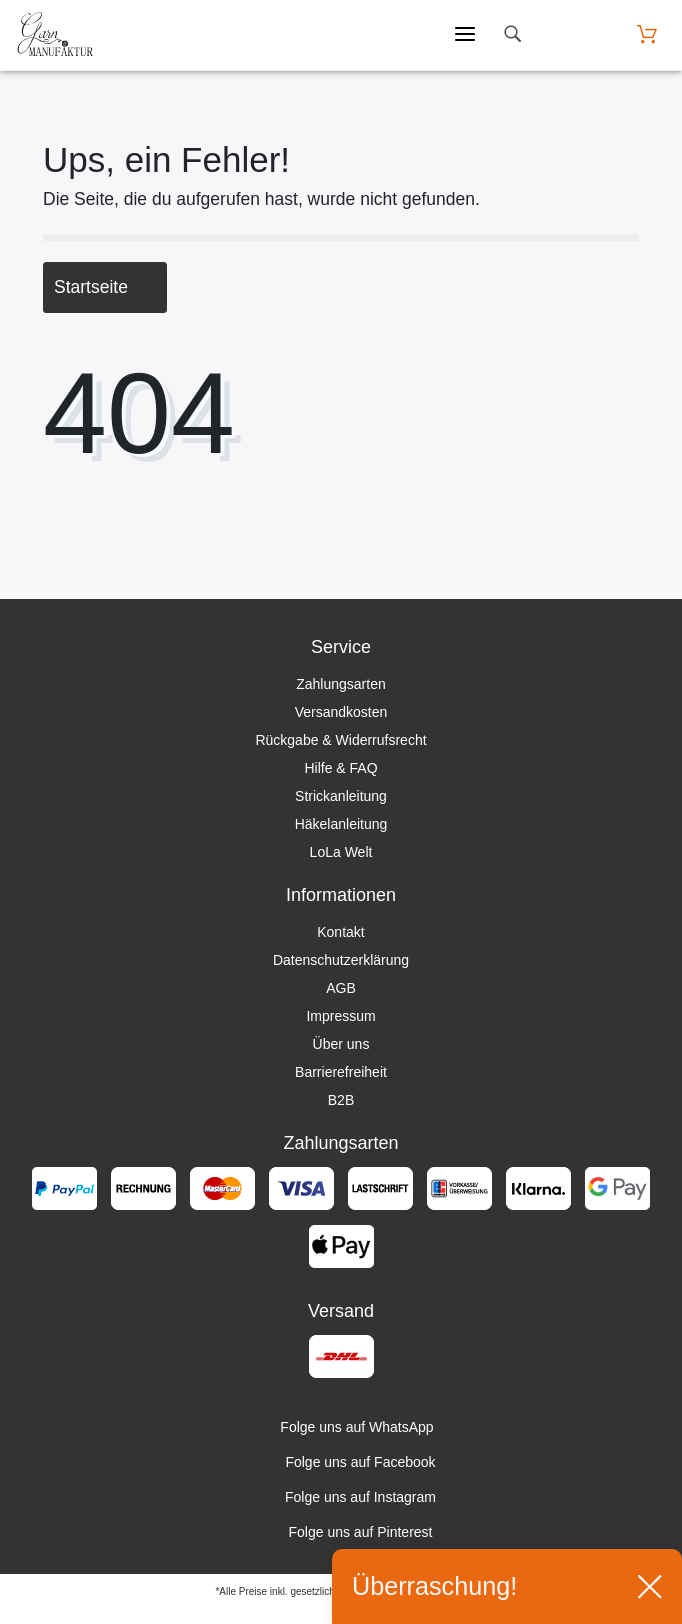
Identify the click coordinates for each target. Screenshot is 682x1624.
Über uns (341, 1044)
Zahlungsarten (341, 684)
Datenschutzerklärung (341, 960)
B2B (341, 1100)
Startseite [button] (105, 287)
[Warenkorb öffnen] (647, 34)
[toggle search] (512, 34)
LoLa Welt (341, 852)
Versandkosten (341, 712)
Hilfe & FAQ (340, 768)
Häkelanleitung (341, 824)
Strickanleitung (341, 796)
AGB (341, 988)
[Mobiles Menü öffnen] (465, 35)
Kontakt (340, 932)
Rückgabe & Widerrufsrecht (340, 740)
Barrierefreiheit (341, 1072)
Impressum (340, 1016)
